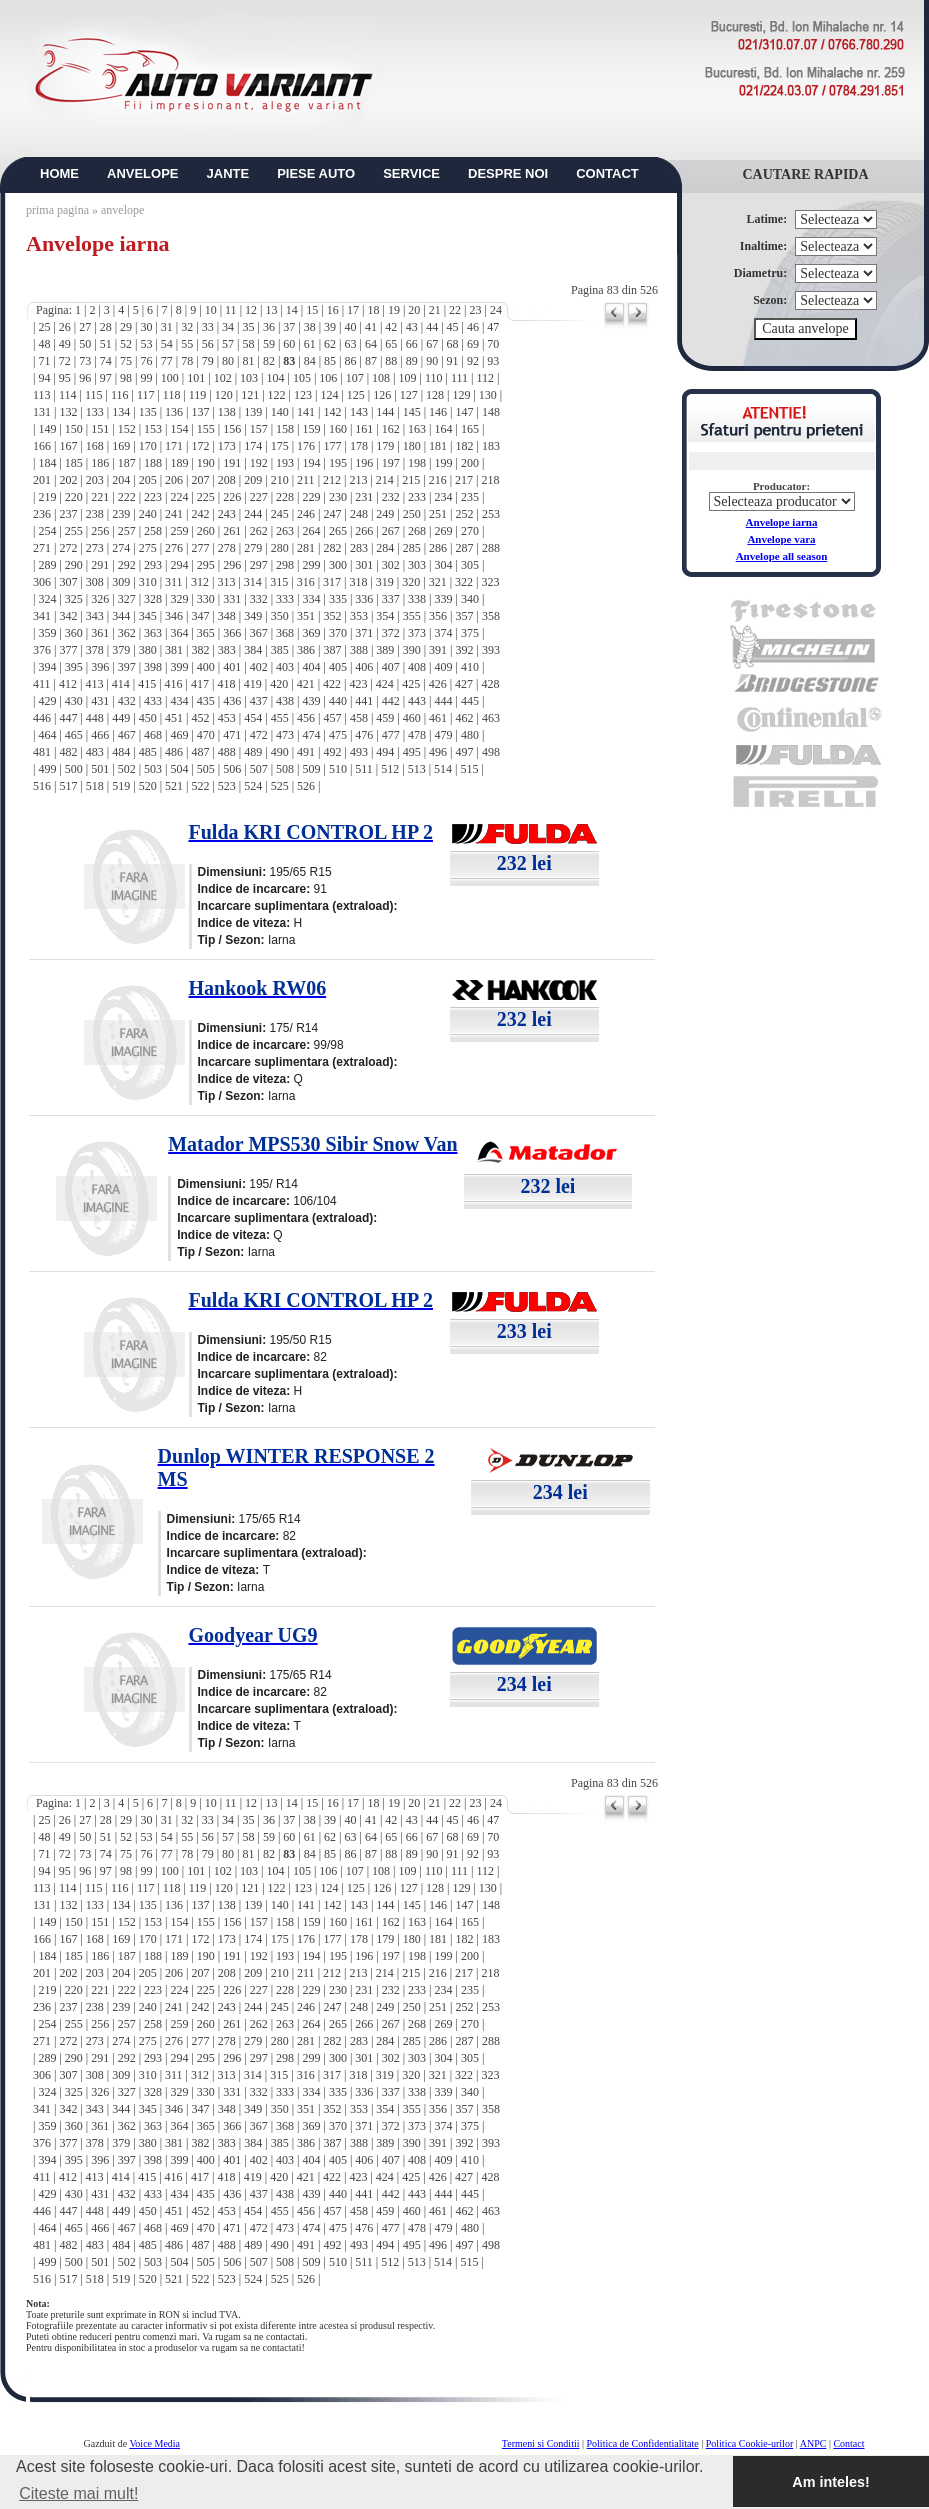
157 (259, 429)
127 (409, 395)
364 (179, 633)
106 (328, 378)
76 (146, 361)
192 (259, 463)
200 (470, 463)
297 (259, 565)
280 (280, 548)
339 (444, 599)
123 (303, 395)
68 (453, 344)
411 (42, 684)
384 (253, 650)
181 (438, 446)
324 (47, 599)
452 (200, 718)
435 (206, 701)
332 (259, 599)
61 (310, 344)
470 (206, 735)
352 (332, 616)
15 (312, 310)
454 (253, 718)
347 (200, 616)
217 (464, 480)
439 (311, 701)
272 (68, 548)
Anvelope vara (781, 539)
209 (253, 480)
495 (412, 752)
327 (127, 599)
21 (435, 310)
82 (269, 361)
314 (253, 582)
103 (249, 378)
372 (391, 633)
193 (285, 463)
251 (438, 514)
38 (310, 327)
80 (228, 361)
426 (438, 684)
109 (408, 378)
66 (412, 344)
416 (174, 684)
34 (228, 327)
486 (174, 752)
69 (473, 344)
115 (94, 395)
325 (74, 599)
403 (285, 667)
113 (42, 395)
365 (206, 633)
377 (68, 650)
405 (338, 667)
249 (385, 514)
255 (74, 531)
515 (469, 769)
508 (285, 769)
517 (68, 786)
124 (329, 395)
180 (412, 446)
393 (491, 650)
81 (248, 361)
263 (285, 531)
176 (306, 446)
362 (127, 633)
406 (364, 667)
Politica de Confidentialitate (643, 2443)
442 (391, 701)
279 (253, 548)
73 (85, 361)
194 (311, 463)
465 (74, 735)
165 (470, 429)
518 (95, 786)
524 (253, 786)
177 (332, 446)
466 (100, 735)
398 (153, 667)
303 (417, 565)
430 (74, 701)
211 (306, 480)
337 (391, 599)
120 (224, 395)
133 (95, 412)
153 (153, 429)
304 (444, 565)
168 (95, 446)
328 (153, 599)
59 (269, 344)
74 (106, 361)
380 (148, 650)
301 (364, 565)
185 (74, 463)
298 (285, 565)
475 (338, 735)
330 (206, 599)
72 (65, 361)
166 (42, 446)
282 (332, 548)
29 (126, 327)
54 (167, 344)
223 (153, 497)
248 (359, 514)
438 (285, 701)
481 (42, 752)
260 (206, 531)
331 (232, 599)
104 (275, 378)
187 (127, 463)
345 (148, 616)
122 (277, 395)
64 (371, 344)
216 (438, 480)
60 (289, 344)
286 (438, 548)
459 (385, 718)
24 (496, 310)
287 (465, 548)
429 (47, 701)
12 (251, 310)
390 (412, 650)
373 (417, 633)
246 (306, 514)
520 (148, 786)
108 (381, 378)
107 (355, 378)
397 (127, 667)
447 (68, 718)
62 (330, 344)
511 (364, 769)
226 (232, 497)
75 (126, 361)
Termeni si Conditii (541, 2443)
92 (473, 361)
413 (94, 684)
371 (364, 633)
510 (338, 769)
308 (95, 582)
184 (47, 463)
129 (461, 395)
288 (491, 548)
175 (280, 446)
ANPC (813, 2443)
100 (170, 378)
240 (148, 514)
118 (172, 395)
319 (385, 582)
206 (174, 480)
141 (306, 412)
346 (174, 616)
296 (232, 565)
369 (311, 633)
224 (179, 497)
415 (147, 684)
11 (231, 310)
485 (148, 752)
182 (465, 446)
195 (338, 463)
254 (47, 531)
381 (174, 650)
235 (470, 497)
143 (359, 412)
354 (385, 616)
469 (179, 735)
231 (364, 497)
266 (364, 531)
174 (253, 446)
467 (127, 735)
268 (417, 531)
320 (411, 582)
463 (491, 718)
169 (121, 446)
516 (42, 786)
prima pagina (57, 210)
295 (206, 565)
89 (412, 361)
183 (491, 446)
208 (227, 480)
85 (330, 361)
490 (280, 752)
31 (167, 327)
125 (356, 395)
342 (68, 616)
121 (250, 395)
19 (394, 310)
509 (311, 769)
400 (206, 667)
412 (68, 684)
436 (232, 701)
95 (65, 378)
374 (444, 633)
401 (232, 667)
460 (412, 718)
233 (417, 497)
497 (465, 752)
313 (226, 582)
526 (306, 786)
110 (434, 378)
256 (100, 531)
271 (42, 548)
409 (444, 667)
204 (121, 480)
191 (232, 463)
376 (42, 650)
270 (470, 531)
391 (438, 650)
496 (438, 752)
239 (121, 514)
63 (351, 344)
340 (470, 599)
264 (311, 531)
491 (306, 752)
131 (42, 412)
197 (391, 463)
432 (127, 701)
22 (455, 310)
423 (358, 684)
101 (196, 378)
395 (74, 667)
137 (200, 412)
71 (44, 361)
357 (465, 616)
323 (490, 582)
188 (153, 463)
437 (259, 701)
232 (391, 497)
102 (223, 378)
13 (271, 310)
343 (95, 616)
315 (279, 582)
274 (121, 548)
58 (248, 344)
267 (391, 531)
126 (382, 395)
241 (174, 514)
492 (332, 752)
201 (42, 480)
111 (459, 378)
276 (174, 548)
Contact (848, 2443)
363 (153, 633)
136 (174, 412)
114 (68, 395)
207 (200, 480)
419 (253, 684)
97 (106, 378)
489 (253, 752)
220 (74, 497)
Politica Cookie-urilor (750, 2443)
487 (200, 752)
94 (44, 378)
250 (412, 514)
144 (385, 412)
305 (470, 565)
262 (259, 531)
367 (259, 633)
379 (121, 650)
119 (198, 395)
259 (179, 531)
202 (68, 480)
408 (417, 667)
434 (179, 701)
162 (391, 429)
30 (146, 327)
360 (74, 633)
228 (285, 497)
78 (187, 361)
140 (280, 412)
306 (42, 582)
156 (232, 429)
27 (85, 327)
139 (253, 412)
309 (121, 582)
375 (470, 633)
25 (44, 327)
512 (390, 769)
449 (121, 718)
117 (146, 395)
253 (491, 514)
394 (47, 667)
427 (464, 684)
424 (385, 684)
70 (493, 344)
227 (259, 497)
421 (306, 684)
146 (438, 412)
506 (232, 769)
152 (127, 429)
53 (146, 344)
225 (206, 497)
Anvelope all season (782, 556)
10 (211, 310)
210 (280, 480)
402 (259, 667)
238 (95, 514)
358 (491, 616)
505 (206, 769)
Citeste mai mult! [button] (78, 2493)
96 (85, 378)
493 (359, 752)
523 (227, 786)
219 (47, 497)
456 (306, 718)
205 (148, 480)
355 (412, 616)
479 (444, 735)
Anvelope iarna (782, 522)
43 (412, 327)
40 (351, 327)
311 (174, 582)
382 (200, 650)
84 (310, 361)
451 (174, 718)
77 (167, 361)
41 (371, 327)
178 (359, 446)
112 (485, 378)
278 (227, 548)
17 (353, 310)
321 (438, 582)
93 (493, 361)
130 (488, 395)
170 (148, 446)
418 (226, 684)
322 (464, 582)
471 (232, 735)
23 (476, 310)
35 (248, 327)
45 (453, 327)
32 (187, 327)
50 (85, 344)
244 (253, 514)
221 (100, 497)
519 (121, 786)
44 (432, 327)
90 (432, 361)
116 (120, 395)
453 (227, 718)
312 (200, 582)
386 (306, 650)
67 (432, 344)
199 (444, 463)
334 (311, 599)
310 (148, 582)
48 (44, 344)
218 (490, 480)
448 (95, 718)
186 (100, 463)
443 (417, 701)
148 (491, 412)
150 (74, 429)
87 (371, 361)
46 (473, 327)
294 (179, 565)
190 (206, 463)
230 (338, 497)
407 (391, 667)
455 (280, 718)
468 (153, 735)
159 (311, 429)
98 (126, 378)
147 (465, 412)
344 (121, 616)
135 (148, 412)
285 (412, 548)
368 (285, 633)
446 (42, 718)
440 (338, 701)
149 (47, 429)
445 (470, 701)
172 (200, 446)
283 (359, 548)
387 (332, 650)
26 (65, 327)
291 (100, 565)
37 (289, 327)
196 (364, 463)
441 (364, 701)
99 (146, 378)
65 (391, 344)
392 (465, 650)
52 (126, 344)
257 (127, 531)
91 (453, 361)
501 (100, 769)
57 (228, 344)
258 (153, 531)
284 (385, 548)
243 (227, 514)
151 (100, 429)
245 (280, 514)
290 (74, 565)
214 (385, 480)
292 (127, 565)
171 (174, 446)
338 (417, 599)
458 (359, 718)
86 (351, 361)
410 (470, 667)
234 (444, 497)
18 (373, 310)
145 (412, 412)
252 (465, 514)
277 (200, 548)
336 (364, 599)
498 (491, 752)
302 (391, 565)
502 (127, 769)
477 (391, 735)
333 (285, 599)
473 (285, 735)
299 (311, 565)
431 (100, 701)
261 (232, 531)
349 (253, 616)
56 (208, 344)
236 (42, 514)
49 (65, 344)
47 (493, 327)
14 (292, 310)
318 (358, 582)
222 (127, 497)
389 (385, 650)
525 (280, 786)
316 (306, 582)
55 (187, 344)
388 (359, 650)
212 (332, 480)
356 (438, 616)
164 (444, 429)
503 (153, 769)
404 (311, 667)
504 (179, 769)
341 (42, 616)
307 (68, 582)
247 (332, 514)
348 (227, 616)
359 (47, 633)
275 (148, 548)
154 (179, 429)
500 (74, 769)
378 (95, 650)
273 (95, 548)
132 (68, 412)
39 (330, 327)
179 (385, 446)
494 (385, 752)
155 (206, 429)
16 (333, 310)
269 (444, 531)
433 (153, 701)
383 (227, 650)
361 (100, 633)
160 (338, 429)
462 (465, 718)
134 (121, 412)
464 (47, 735)
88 (391, 361)
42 (391, 327)
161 (364, 429)
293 (153, 565)
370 (338, 633)
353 (359, 616)
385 (280, 650)
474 (311, 735)
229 (311, 497)
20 (414, 310)
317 (332, 582)
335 (338, 599)
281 (306, 548)
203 (95, 480)
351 (306, 616)
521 (174, 786)
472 (259, 735)
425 (411, 684)
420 (279, 684)
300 (338, 565)
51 (106, 344)
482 (68, 752)
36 (269, 327)
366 (232, 633)
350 (280, 616)
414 (121, 684)
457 (332, 718)
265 (338, 531)
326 (100, 599)
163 (417, 429)
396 (100, 667)
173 (227, 446)
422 (332, 684)
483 (95, 752)
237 (68, 514)
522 (200, 786)
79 (208, 361)
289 (47, 565)
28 (106, 327)
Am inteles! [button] (831, 2482)
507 (259, 769)
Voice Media (154, 2443)
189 (179, 463)
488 (227, 752)
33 (208, 327)
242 (200, 514)
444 (444, 701)
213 (358, 480)
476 (364, 735)
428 (490, 684)
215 (411, 480)
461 (438, 718)
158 (285, 429)
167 (68, 446)
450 (148, 718)
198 (417, 463)
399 (179, 667)
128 (435, 395)
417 (200, 684)
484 (121, 752)
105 (302, 378)
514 (443, 769)
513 (417, 769)
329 (179, 599)
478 (417, 735)
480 (470, 735)
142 (332, 412)
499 (47, 769)
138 (227, 412)
